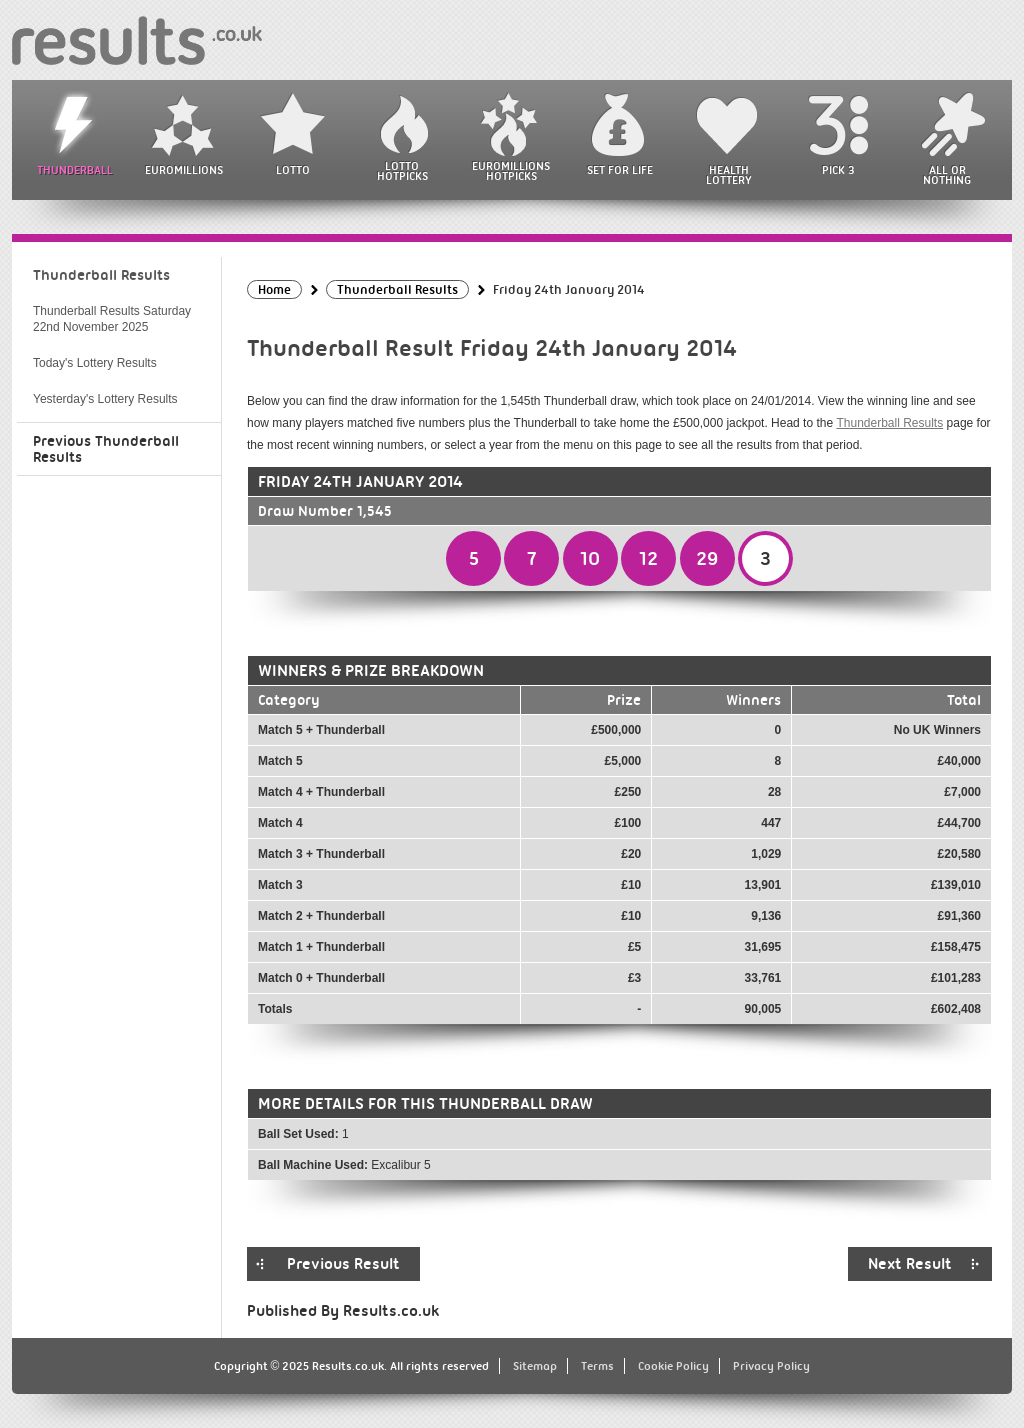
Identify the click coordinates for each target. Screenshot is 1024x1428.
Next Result (910, 1264)
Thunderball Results (889, 423)
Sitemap (535, 1366)
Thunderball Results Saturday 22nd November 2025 (112, 319)
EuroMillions (184, 170)
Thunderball (75, 170)
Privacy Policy (771, 1366)
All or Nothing (947, 175)
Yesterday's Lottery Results (105, 399)
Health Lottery (729, 175)
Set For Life (620, 170)
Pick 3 (838, 170)
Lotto (293, 170)
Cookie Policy (673, 1366)
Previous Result (343, 1264)
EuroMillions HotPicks (511, 171)
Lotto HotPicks (402, 171)
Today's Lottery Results (95, 363)
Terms (597, 1366)
